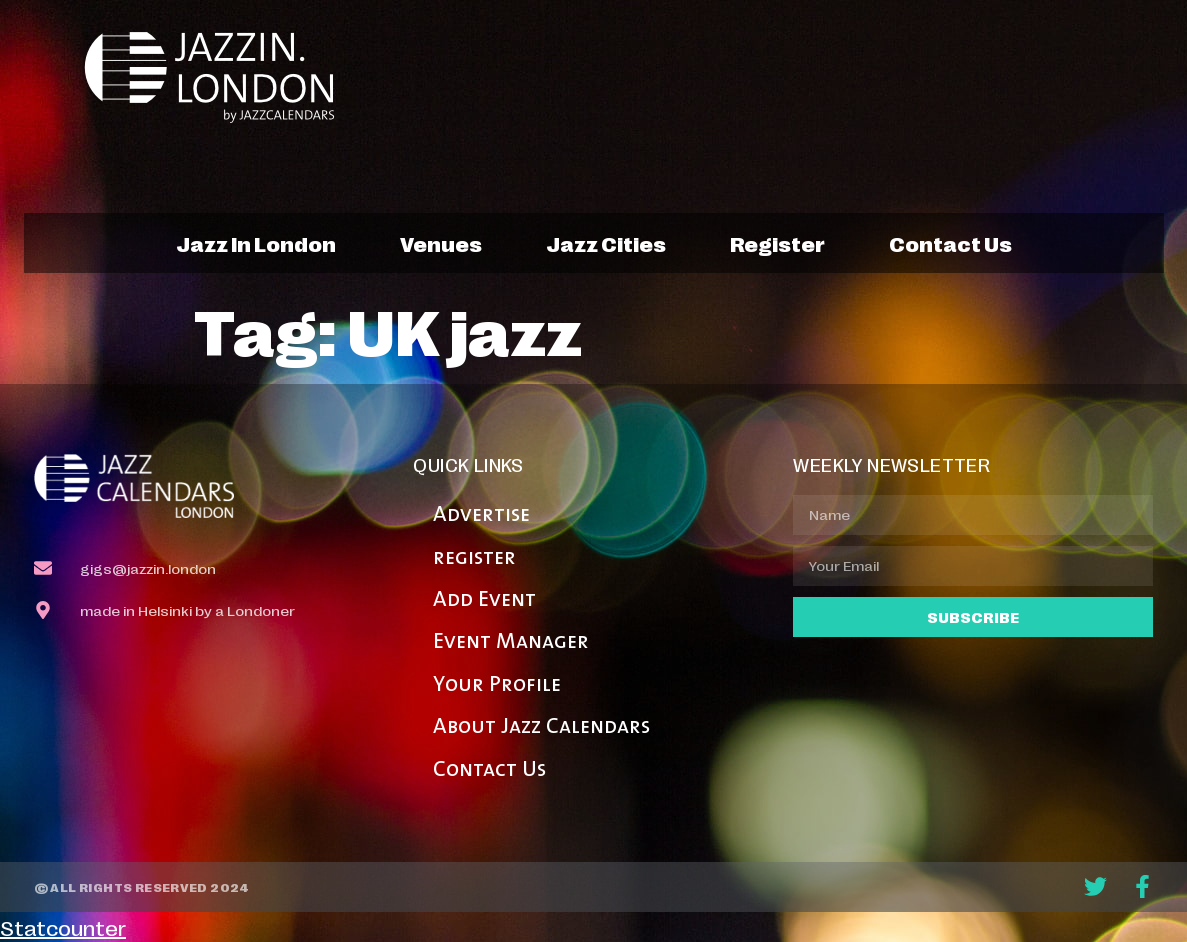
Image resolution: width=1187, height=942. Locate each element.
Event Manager (511, 642)
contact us (950, 243)
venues (441, 243)
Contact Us (489, 770)
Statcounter (63, 927)
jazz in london (256, 243)
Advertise (481, 515)
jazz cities (606, 243)
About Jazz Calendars (541, 727)
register (777, 243)
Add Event (484, 600)
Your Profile (497, 685)
